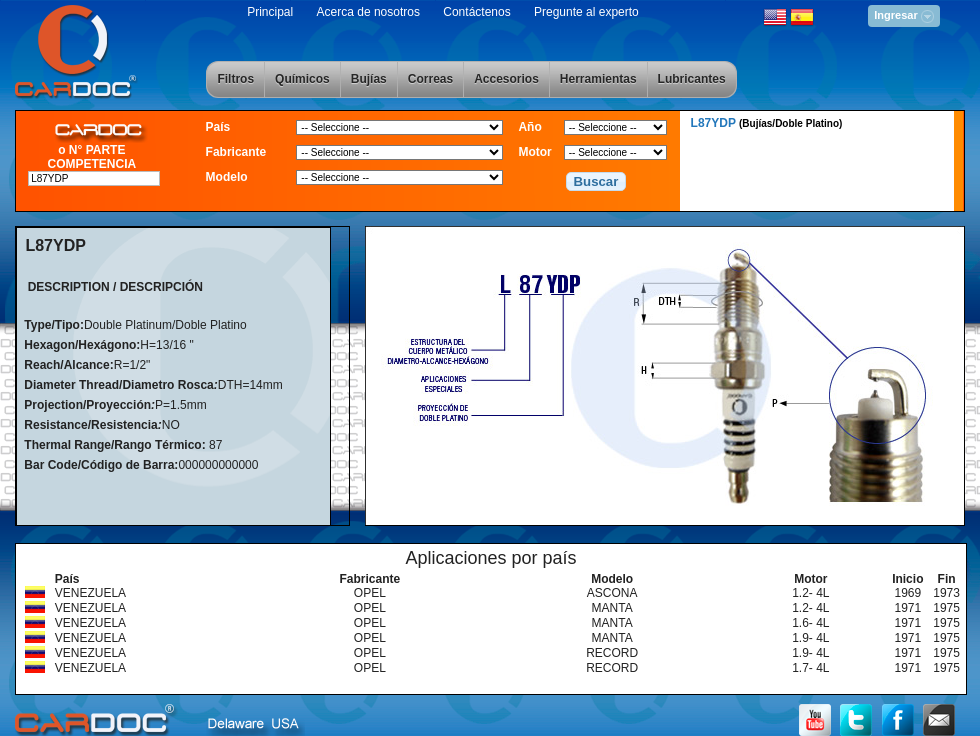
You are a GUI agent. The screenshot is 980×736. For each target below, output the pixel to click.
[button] (596, 182)
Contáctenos (476, 12)
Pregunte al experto (586, 12)
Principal (270, 12)
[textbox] (94, 178)
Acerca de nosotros (368, 12)
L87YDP (767, 123)
